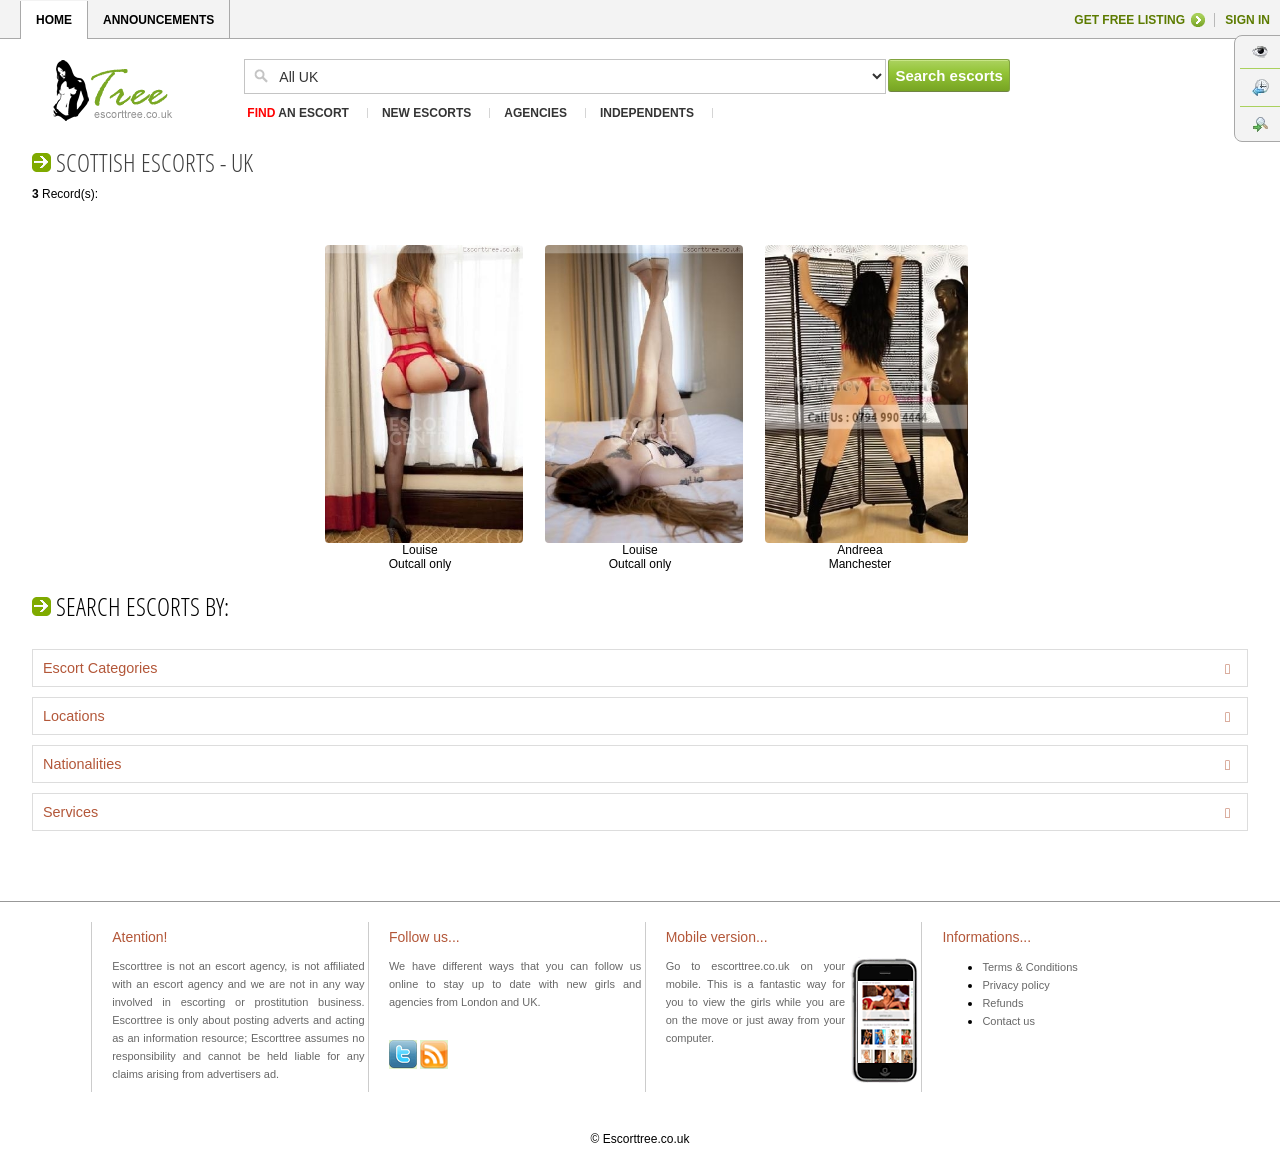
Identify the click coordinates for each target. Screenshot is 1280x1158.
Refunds (1002, 1003)
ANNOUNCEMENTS (158, 20)
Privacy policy (1015, 985)
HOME (54, 20)
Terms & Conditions (1029, 967)
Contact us (1008, 1021)
